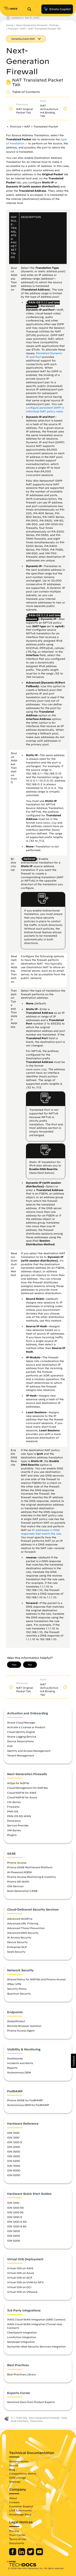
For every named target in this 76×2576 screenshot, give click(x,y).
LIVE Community (20, 2510)
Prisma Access (16, 1862)
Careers (14, 2502)
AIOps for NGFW (18, 1783)
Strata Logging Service (21, 1736)
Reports (12, 2067)
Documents (16, 2543)
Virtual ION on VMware (22, 2291)
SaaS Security (16, 1951)
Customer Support (21, 2506)
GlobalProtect (16, 2021)
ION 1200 (13, 2137)
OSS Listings (17, 2477)
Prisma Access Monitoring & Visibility (31, 1876)
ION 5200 (13, 2160)
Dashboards (15, 2058)
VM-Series (14, 1830)
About (13, 2498)
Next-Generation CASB (22, 1890)
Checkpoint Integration (22, 2332)
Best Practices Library (21, 2374)
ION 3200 (13, 2156)
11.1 (12, 2417)
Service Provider (18, 1825)
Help (64, 2417)
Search (13, 2465)
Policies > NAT (17, 28)
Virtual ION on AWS (20, 2268)
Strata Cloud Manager (21, 1722)
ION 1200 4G (15, 2207)
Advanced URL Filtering (22, 1923)
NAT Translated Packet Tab (44, 28)
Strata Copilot (57, 9)
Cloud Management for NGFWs (27, 1787)
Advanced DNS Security (23, 1932)
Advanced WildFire (19, 1918)
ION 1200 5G (15, 2212)
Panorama (14, 1820)
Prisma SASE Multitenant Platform (29, 1867)
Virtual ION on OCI (19, 2287)
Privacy (14, 2530)
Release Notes (18, 2461)
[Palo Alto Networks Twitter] (31, 2554)
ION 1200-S (14, 2142)
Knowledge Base (20, 2514)
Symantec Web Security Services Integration (36, 2346)
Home (9, 25)
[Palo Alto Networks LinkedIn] (22, 2554)
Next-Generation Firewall (31, 25)
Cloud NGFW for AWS (21, 1792)
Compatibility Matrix (22, 2473)
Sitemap (14, 2481)
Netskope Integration (21, 2341)
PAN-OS (12, 1811)
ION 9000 (13, 2170)
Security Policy (17, 1988)
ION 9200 (13, 2175)
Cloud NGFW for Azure (22, 1797)
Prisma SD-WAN (18, 1881)
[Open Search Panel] (31, 9)
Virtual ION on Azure (20, 2272)
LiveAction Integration (21, 2337)
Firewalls (13, 1806)
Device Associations (20, 1741)
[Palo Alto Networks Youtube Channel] (39, 2554)
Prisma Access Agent (21, 2030)
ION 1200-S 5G (16, 2226)
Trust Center (17, 2535)
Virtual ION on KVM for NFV (25, 2282)
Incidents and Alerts (20, 2063)
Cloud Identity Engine (21, 1731)
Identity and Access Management (28, 1750)
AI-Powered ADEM (19, 1872)
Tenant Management (20, 1755)
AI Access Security (19, 1937)
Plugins (12, 1834)
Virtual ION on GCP (19, 2277)
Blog (12, 2469)
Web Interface (19, 2421)
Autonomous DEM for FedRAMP (28, 2104)
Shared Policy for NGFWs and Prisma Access (36, 1979)
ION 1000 (13, 2132)
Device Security (17, 1942)
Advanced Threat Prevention (26, 1928)
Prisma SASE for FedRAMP (25, 2100)
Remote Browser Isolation (24, 2025)
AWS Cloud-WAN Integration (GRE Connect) (36, 2319)
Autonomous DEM (19, 2072)
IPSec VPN (14, 1984)
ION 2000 (13, 2146)
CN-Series (14, 1802)
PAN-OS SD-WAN (19, 1816)
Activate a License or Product (26, 1727)
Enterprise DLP (17, 1947)
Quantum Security (19, 1993)
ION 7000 (13, 2165)
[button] (73, 2061)
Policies (54, 25)
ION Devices (15, 1886)
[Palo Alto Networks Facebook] (13, 2554)
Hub (10, 1745)
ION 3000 (13, 2151)
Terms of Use (17, 2539)
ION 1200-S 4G (17, 2221)
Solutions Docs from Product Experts (31, 2402)
